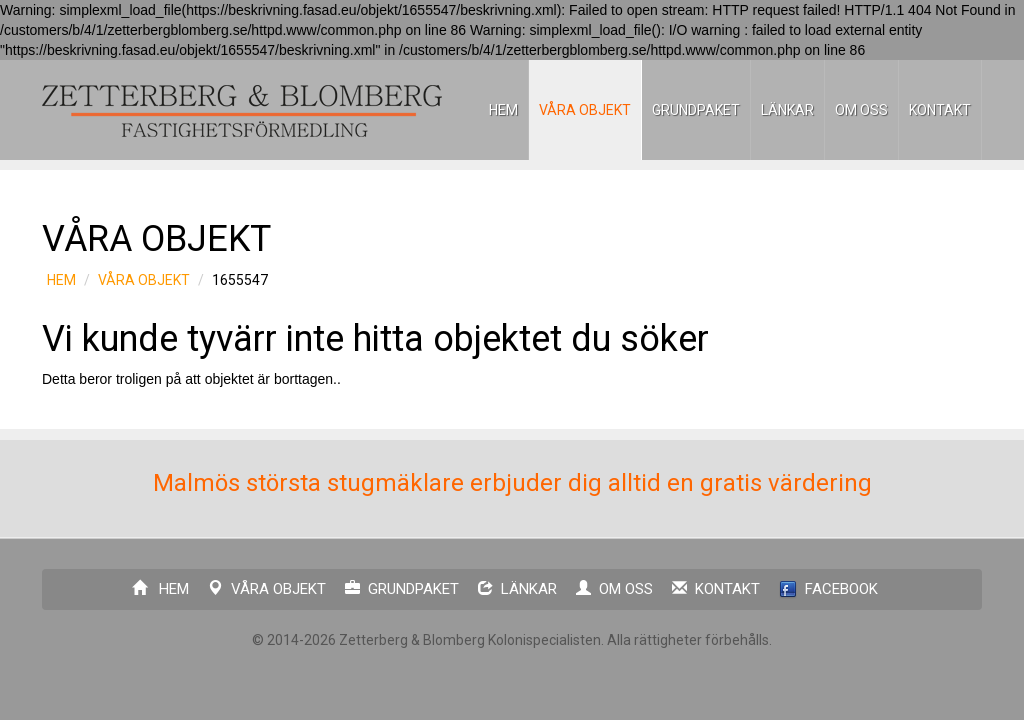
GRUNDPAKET (696, 110)
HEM (503, 110)
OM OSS (861, 110)
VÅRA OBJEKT (585, 110)
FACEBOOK (828, 589)
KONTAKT (940, 110)
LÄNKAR (787, 110)
